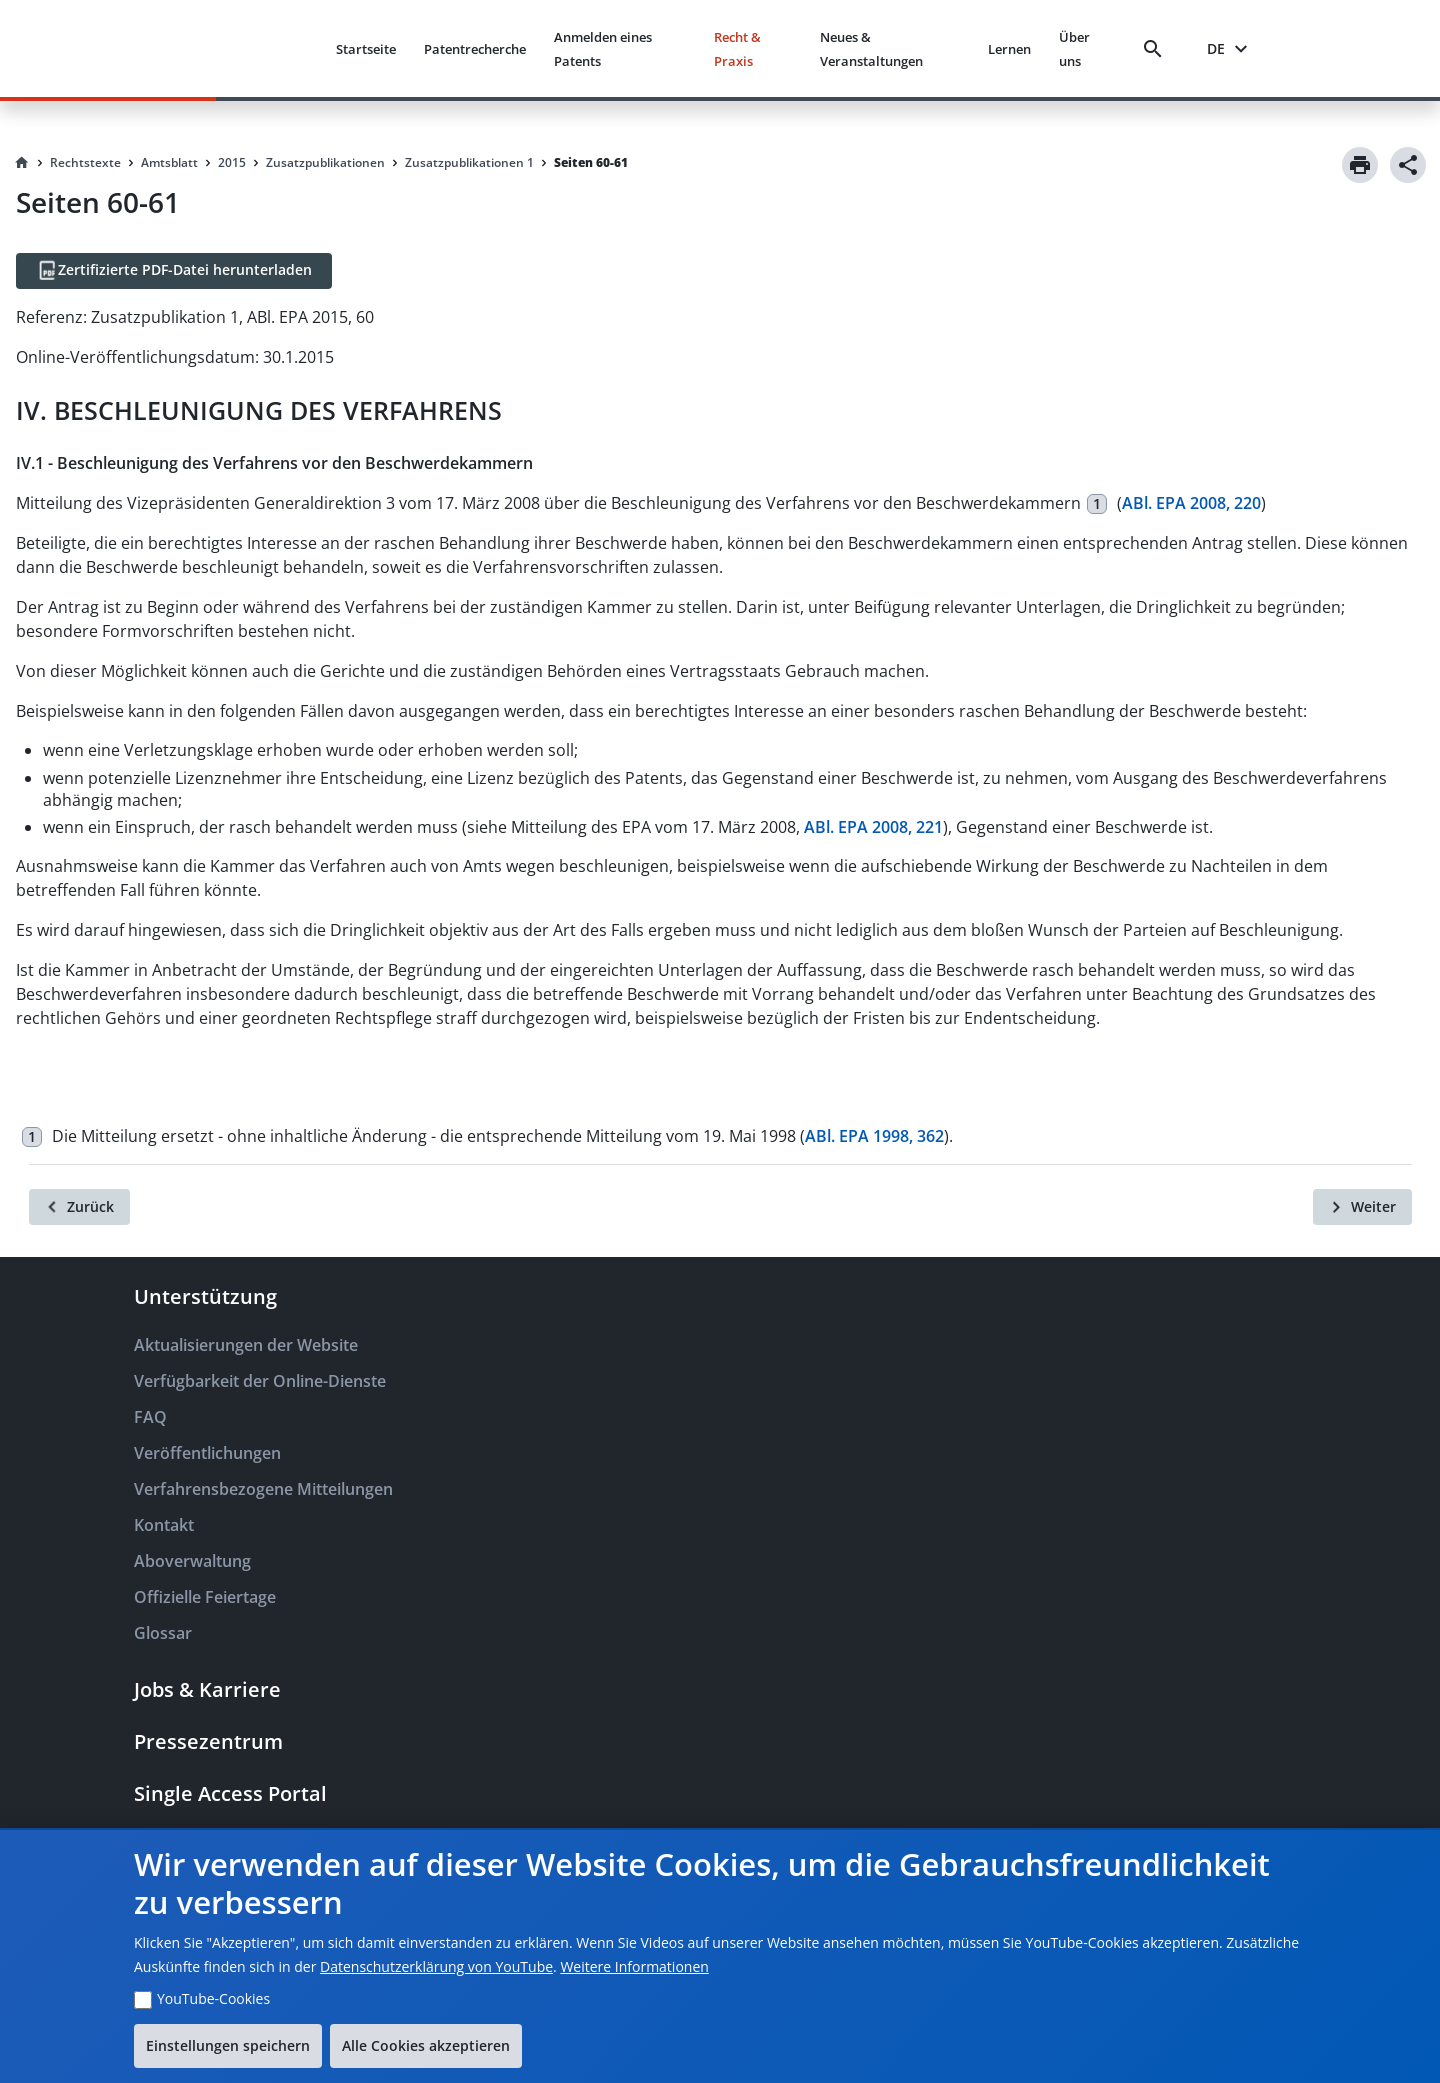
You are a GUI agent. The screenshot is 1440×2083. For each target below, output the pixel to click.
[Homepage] (22, 163)
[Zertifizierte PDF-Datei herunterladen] (174, 271)
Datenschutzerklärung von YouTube (436, 1966)
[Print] (1360, 165)
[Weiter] (1362, 1207)
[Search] (1157, 49)
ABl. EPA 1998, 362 (874, 1136)
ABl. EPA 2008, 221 (873, 827)
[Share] (1408, 165)
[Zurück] (79, 1207)
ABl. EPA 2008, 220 (1191, 503)
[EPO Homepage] (245, 48)
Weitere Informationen (634, 1966)
